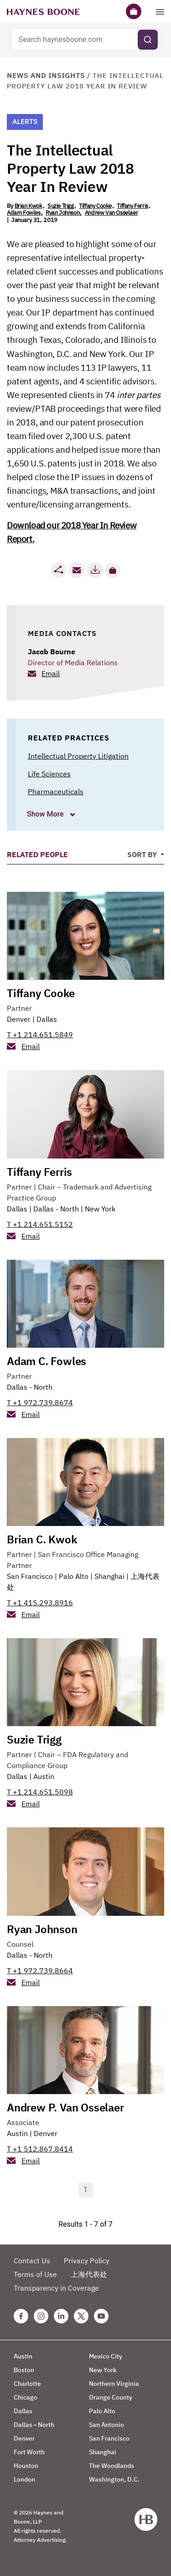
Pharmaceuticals (55, 791)
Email (50, 673)
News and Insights (46, 75)
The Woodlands (111, 2466)
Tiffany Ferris (132, 206)
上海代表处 (89, 2274)
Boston (24, 2370)
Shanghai (109, 1576)
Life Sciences (49, 773)
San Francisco (30, 1576)
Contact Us (32, 2260)
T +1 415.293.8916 (40, 1602)
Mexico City (105, 2356)
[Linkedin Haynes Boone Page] (61, 2316)
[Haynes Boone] (43, 11)
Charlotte (27, 2383)
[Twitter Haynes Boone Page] (81, 2316)
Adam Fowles (24, 213)
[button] (112, 570)
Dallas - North (56, 1208)
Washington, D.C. (114, 2479)
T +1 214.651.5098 (40, 1791)
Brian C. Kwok (42, 1539)
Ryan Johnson (62, 213)
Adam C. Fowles (46, 1361)
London (24, 2479)
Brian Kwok (28, 206)
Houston (26, 2466)
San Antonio (106, 2425)
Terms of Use (35, 2274)
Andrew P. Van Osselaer (65, 2107)
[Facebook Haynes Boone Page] (21, 2316)
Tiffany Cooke (95, 206)
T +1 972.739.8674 (40, 1402)
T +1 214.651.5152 (40, 1224)
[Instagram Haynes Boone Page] (41, 2316)
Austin (43, 1776)
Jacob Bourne (51, 651)
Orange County (110, 2397)
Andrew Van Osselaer (111, 213)
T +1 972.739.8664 (40, 1970)
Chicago (25, 2397)
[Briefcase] (133, 11)
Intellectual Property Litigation (78, 755)
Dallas (46, 1019)
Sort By (143, 854)
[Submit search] (148, 40)
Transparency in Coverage (56, 2287)
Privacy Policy (86, 2260)
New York (100, 1208)
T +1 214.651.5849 (40, 1034)
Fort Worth (29, 2452)
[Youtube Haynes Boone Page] (101, 2316)
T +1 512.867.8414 (40, 2148)
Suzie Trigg (60, 206)
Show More (46, 814)
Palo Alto (73, 1576)
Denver (19, 1019)
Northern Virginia (114, 2383)
